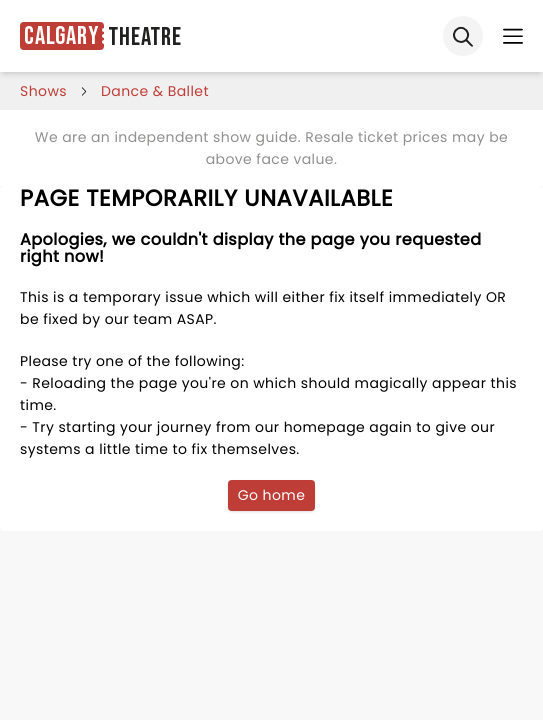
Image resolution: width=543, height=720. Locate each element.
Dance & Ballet (155, 91)
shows (43, 91)
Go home (272, 495)
